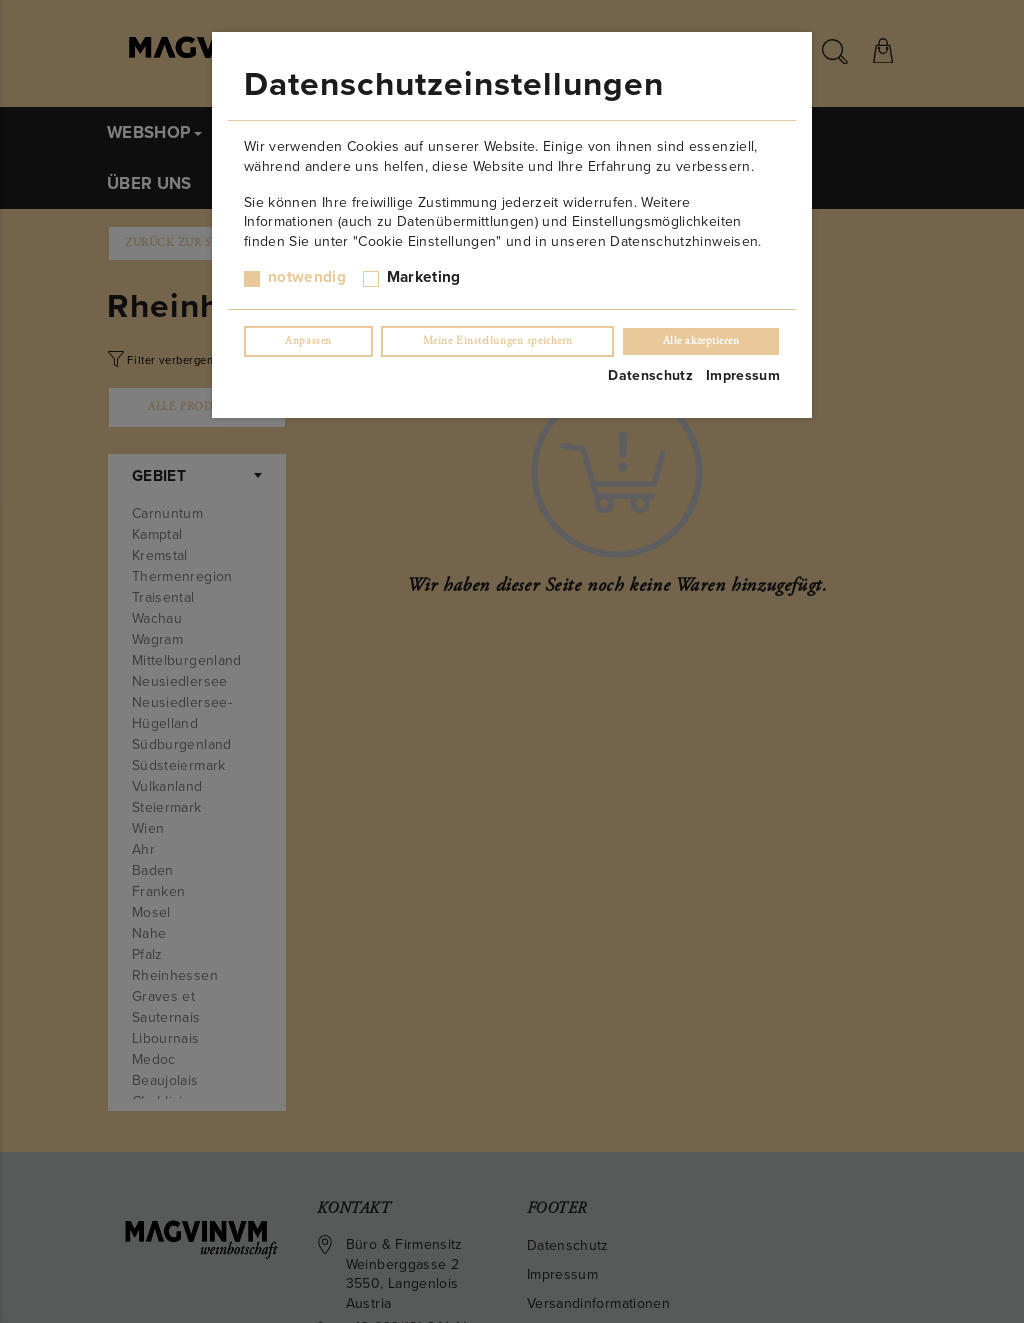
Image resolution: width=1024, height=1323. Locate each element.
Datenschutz (650, 375)
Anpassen (308, 341)
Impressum (743, 375)
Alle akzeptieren (701, 341)
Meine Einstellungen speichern (498, 341)
